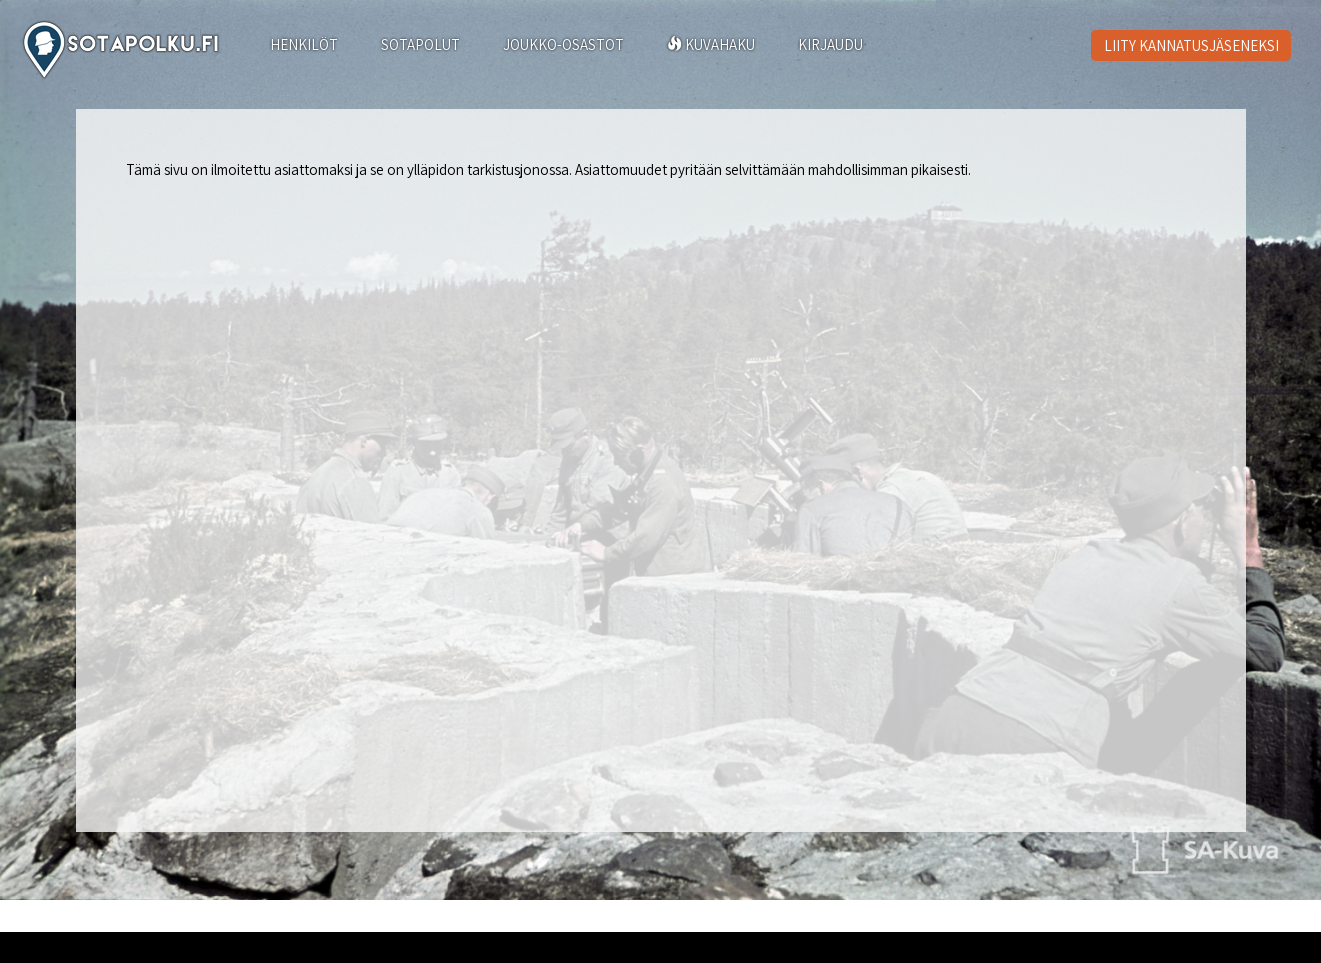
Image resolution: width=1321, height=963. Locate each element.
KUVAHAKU (711, 44)
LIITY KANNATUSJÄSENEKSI (1191, 45)
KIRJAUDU (830, 44)
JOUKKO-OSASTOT (563, 44)
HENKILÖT (304, 44)
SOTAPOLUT (420, 44)
